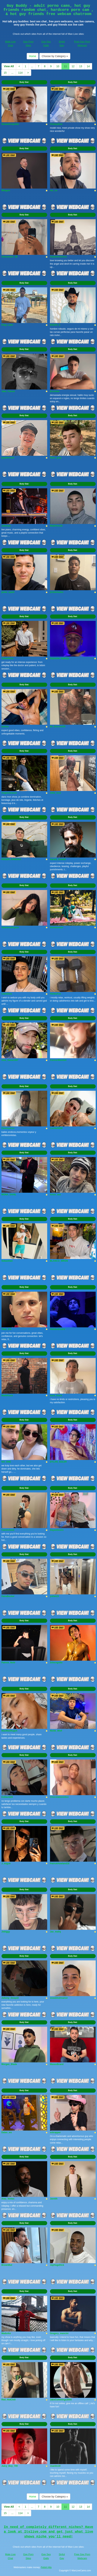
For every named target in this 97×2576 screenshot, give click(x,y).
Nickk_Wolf (56, 1730)
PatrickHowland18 (59, 1863)
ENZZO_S (55, 325)
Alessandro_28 (9, 256)
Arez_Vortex (8, 2198)
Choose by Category (55, 56)
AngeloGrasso (9, 793)
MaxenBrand (57, 2064)
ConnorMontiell (58, 1060)
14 (88, 66)
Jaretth (54, 2198)
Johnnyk (6, 526)
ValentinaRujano (10, 927)
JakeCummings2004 (61, 2399)
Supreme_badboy (59, 658)
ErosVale (55, 391)
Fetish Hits (46, 2567)
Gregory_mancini (59, 2333)
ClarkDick (7, 994)
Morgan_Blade (9, 2064)
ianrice (5, 726)
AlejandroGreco (58, 256)
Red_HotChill (9, 2399)
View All (9, 66)
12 (73, 66)
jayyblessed (8, 457)
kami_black (56, 1395)
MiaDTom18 (56, 526)
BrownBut (7, 2265)
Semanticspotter (10, 124)
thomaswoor (56, 927)
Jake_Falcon (8, 391)
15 (5, 72)
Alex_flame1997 (10, 1060)
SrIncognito (56, 1662)
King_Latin (7, 325)
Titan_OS (6, 1329)
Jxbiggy (6, 1931)
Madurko (6, 2333)
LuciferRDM (56, 1128)
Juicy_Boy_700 (10, 2466)
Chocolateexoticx (59, 1797)
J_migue (6, 1863)
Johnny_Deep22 (10, 1998)
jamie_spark (8, 592)
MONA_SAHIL (9, 1194)
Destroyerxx (8, 1128)
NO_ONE (6, 1461)
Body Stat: (24, 82)
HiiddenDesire (57, 1329)
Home (32, 56)
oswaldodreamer (59, 1998)
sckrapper (55, 2132)
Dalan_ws (7, 2132)
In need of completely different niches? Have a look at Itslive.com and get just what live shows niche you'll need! (48, 2531)
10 (57, 66)
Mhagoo (6, 190)
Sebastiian (7, 1261)
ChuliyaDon (56, 124)
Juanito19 (55, 2466)
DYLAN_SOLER (58, 1461)
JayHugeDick (57, 2265)
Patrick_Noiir (8, 1662)
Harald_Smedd (58, 859)
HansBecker (8, 1596)
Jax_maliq (55, 1931)
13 (80, 66)
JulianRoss (8, 658)
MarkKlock (7, 1395)
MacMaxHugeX (9, 1730)
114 (20, 72)
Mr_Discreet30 (57, 726)
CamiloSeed (8, 1530)
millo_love (55, 793)
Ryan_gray (55, 457)
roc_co (53, 190)
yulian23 (54, 1596)
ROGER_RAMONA (11, 859)
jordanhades (56, 592)
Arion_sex (55, 1194)
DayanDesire (57, 1530)
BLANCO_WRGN (59, 1261)
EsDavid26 (7, 1797)
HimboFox (55, 994)
